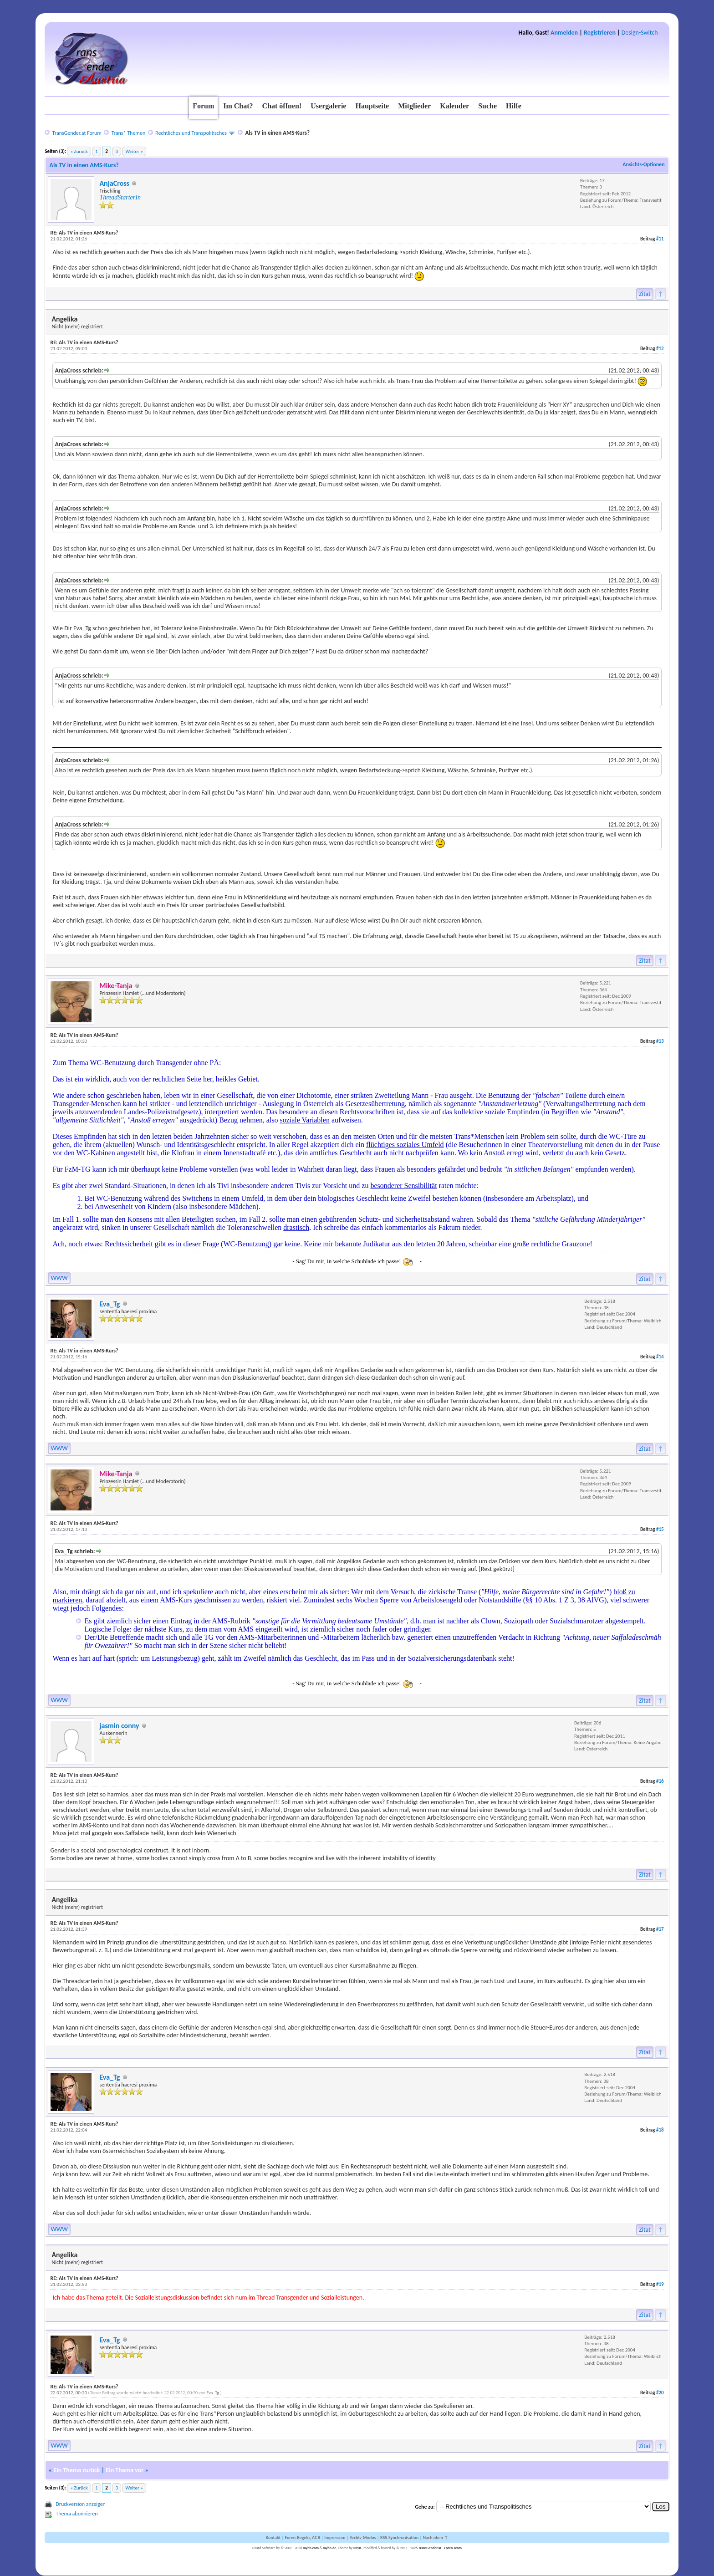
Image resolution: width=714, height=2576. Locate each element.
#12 (660, 349)
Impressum (334, 2537)
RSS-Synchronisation (399, 2537)
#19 (660, 2284)
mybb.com (311, 2547)
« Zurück (78, 151)
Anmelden (564, 32)
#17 (660, 1929)
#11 (660, 239)
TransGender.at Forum (77, 133)
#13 (660, 1041)
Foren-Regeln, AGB (302, 2537)
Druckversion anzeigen (81, 2504)
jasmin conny (119, 1725)
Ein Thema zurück (76, 2470)
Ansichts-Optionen (643, 164)
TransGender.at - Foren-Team (440, 2547)
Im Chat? (238, 106)
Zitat (645, 294)
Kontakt (273, 2537)
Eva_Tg (109, 1304)
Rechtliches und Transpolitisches (191, 133)
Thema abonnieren (76, 2513)
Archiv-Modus (363, 2537)
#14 (660, 1357)
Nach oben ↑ (435, 2537)
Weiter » (134, 151)
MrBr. (357, 2547)
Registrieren (600, 32)
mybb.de (329, 2547)
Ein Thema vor (124, 2470)
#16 (660, 1781)
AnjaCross (114, 183)
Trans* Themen (128, 133)
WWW (59, 1278)
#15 (660, 1529)
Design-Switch (640, 32)
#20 (660, 2393)
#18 (660, 2130)
